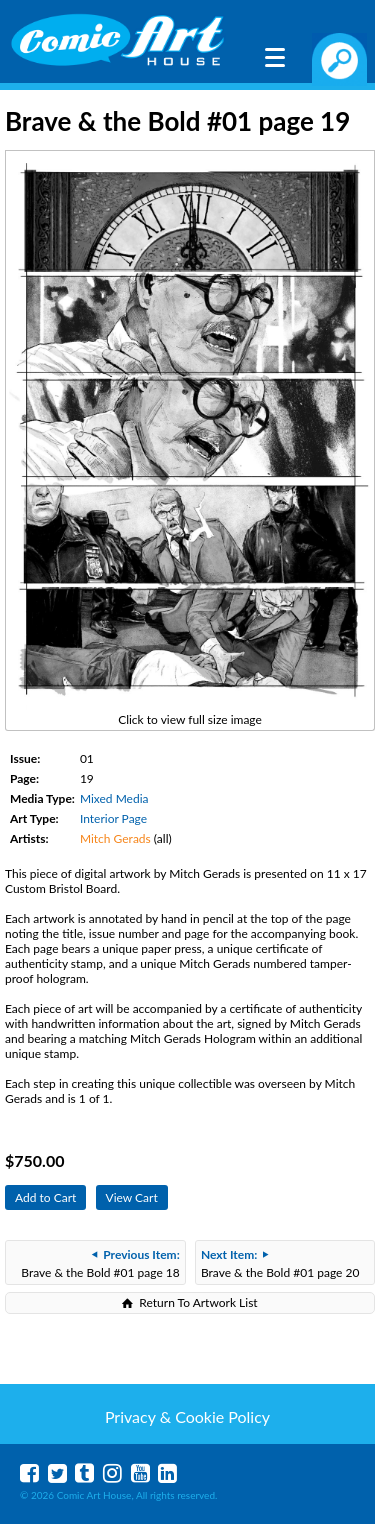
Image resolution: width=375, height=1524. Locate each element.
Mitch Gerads (115, 838)
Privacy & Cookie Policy (187, 1416)
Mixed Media (114, 798)
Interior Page (113, 818)
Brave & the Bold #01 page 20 (280, 1263)
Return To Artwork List (198, 1302)
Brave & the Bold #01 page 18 (100, 1263)
